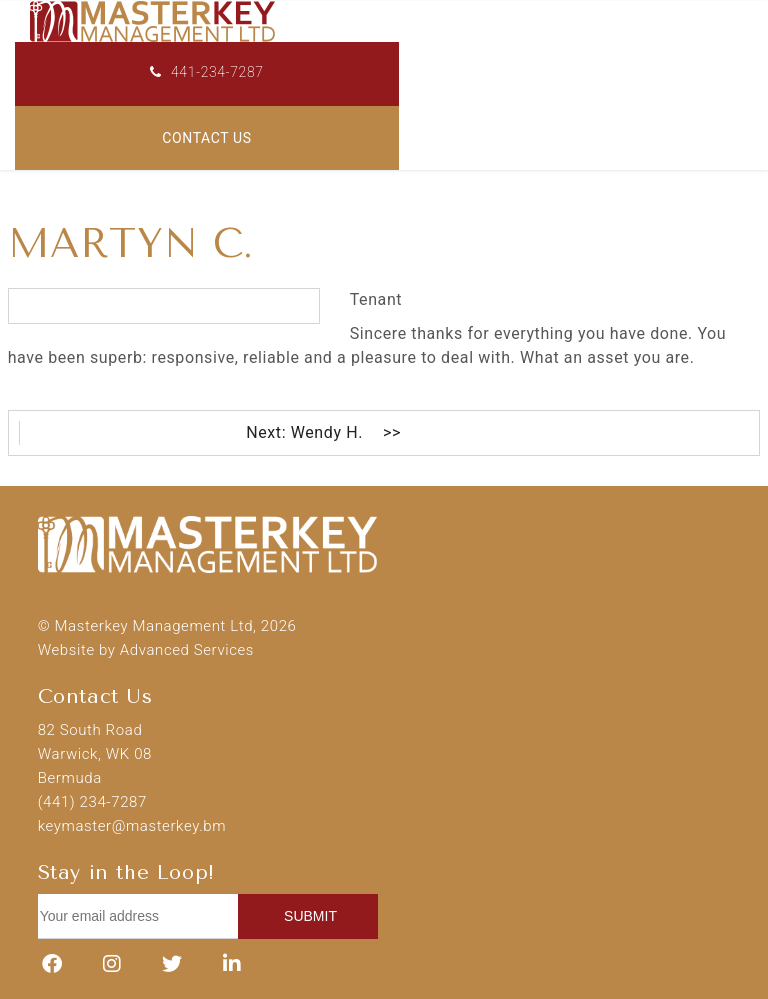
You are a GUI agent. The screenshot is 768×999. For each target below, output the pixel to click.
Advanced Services (187, 650)
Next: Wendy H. (304, 432)
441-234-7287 (206, 72)
